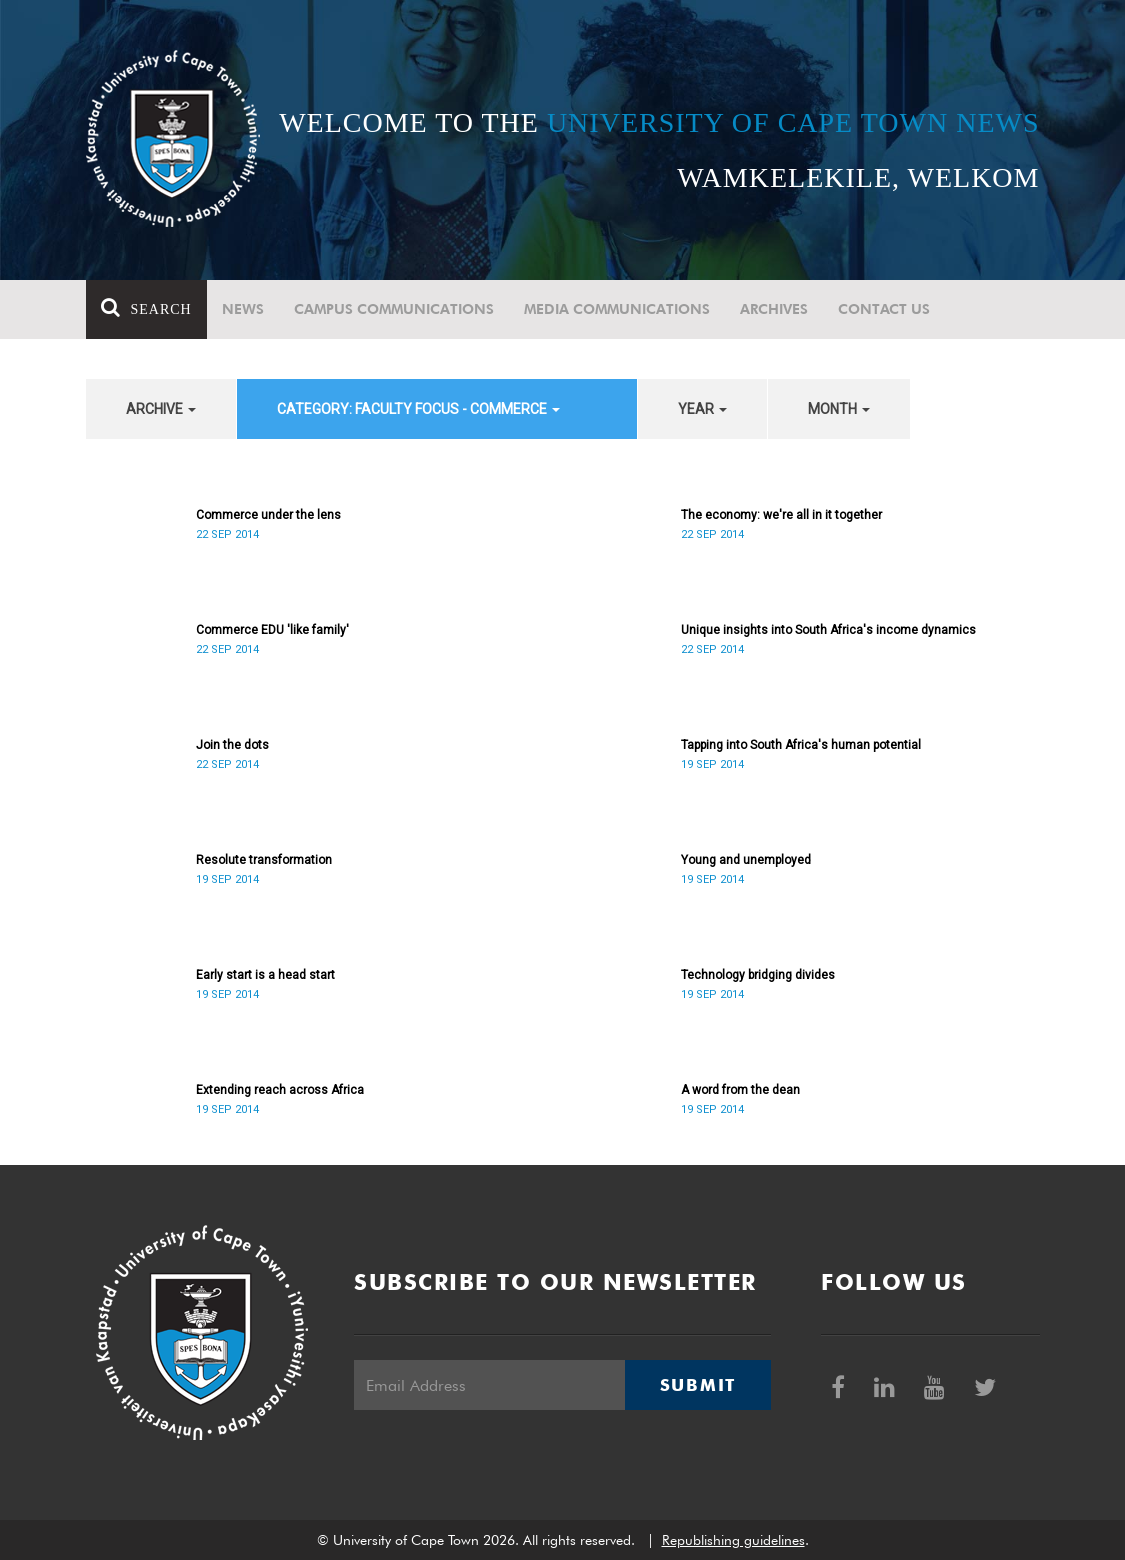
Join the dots (232, 745)
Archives (774, 309)
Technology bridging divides (758, 975)
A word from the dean (740, 1090)
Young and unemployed (746, 860)
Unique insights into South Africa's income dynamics (828, 630)
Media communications (617, 309)
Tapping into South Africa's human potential (801, 745)
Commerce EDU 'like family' (272, 630)
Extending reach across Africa (280, 1090)
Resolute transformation (264, 860)
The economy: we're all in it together (781, 515)
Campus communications (394, 309)
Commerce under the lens (268, 515)
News (243, 309)
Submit (698, 1385)
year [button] (702, 409)
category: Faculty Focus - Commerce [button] (418, 409)
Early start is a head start (265, 975)
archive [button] (161, 409)
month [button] (839, 409)
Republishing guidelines (733, 1540)
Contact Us (884, 309)
